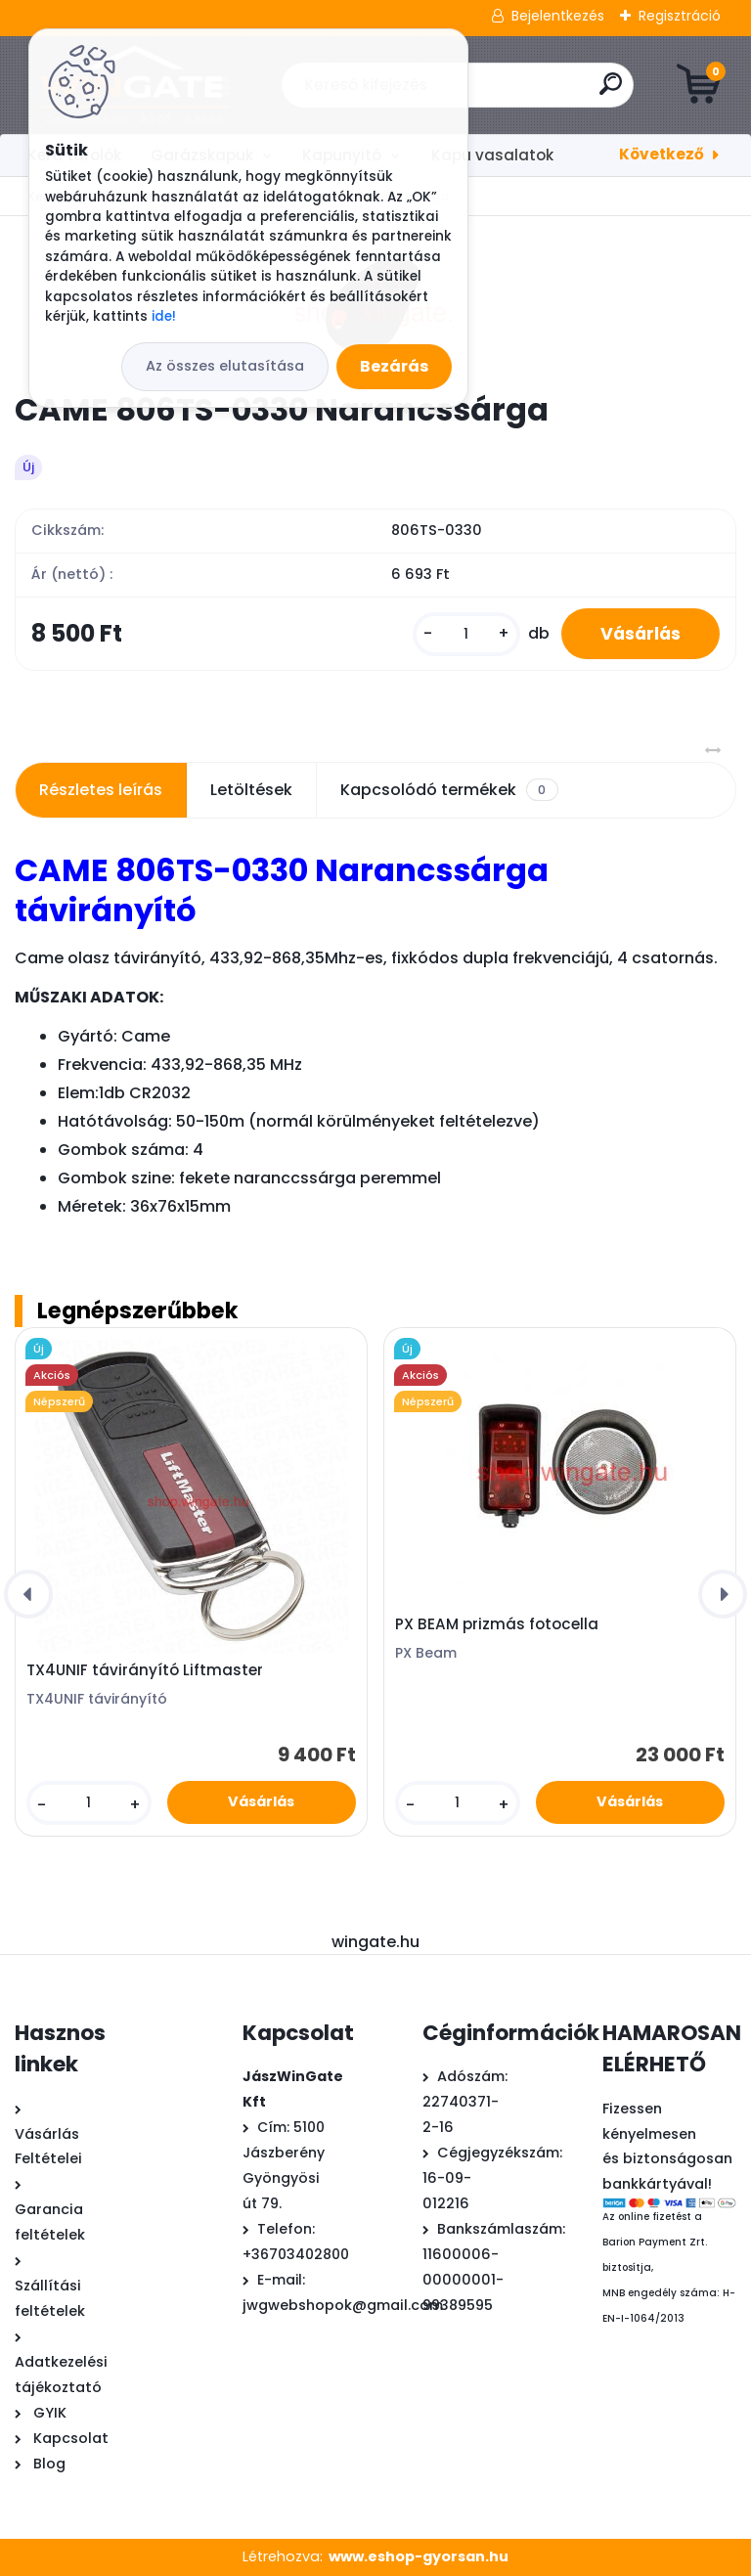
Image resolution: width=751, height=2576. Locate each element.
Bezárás (394, 366)
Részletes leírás (100, 789)
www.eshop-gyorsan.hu (418, 2556)
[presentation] (28, 1594)
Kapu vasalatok (492, 155)
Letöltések (251, 789)
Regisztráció (680, 15)
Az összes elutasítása (225, 366)
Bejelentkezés (557, 15)
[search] (610, 91)
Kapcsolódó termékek (448, 790)
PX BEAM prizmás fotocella (496, 1624)
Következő (661, 154)
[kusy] (466, 634)
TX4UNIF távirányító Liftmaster (144, 1670)
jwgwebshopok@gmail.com (343, 2305)
